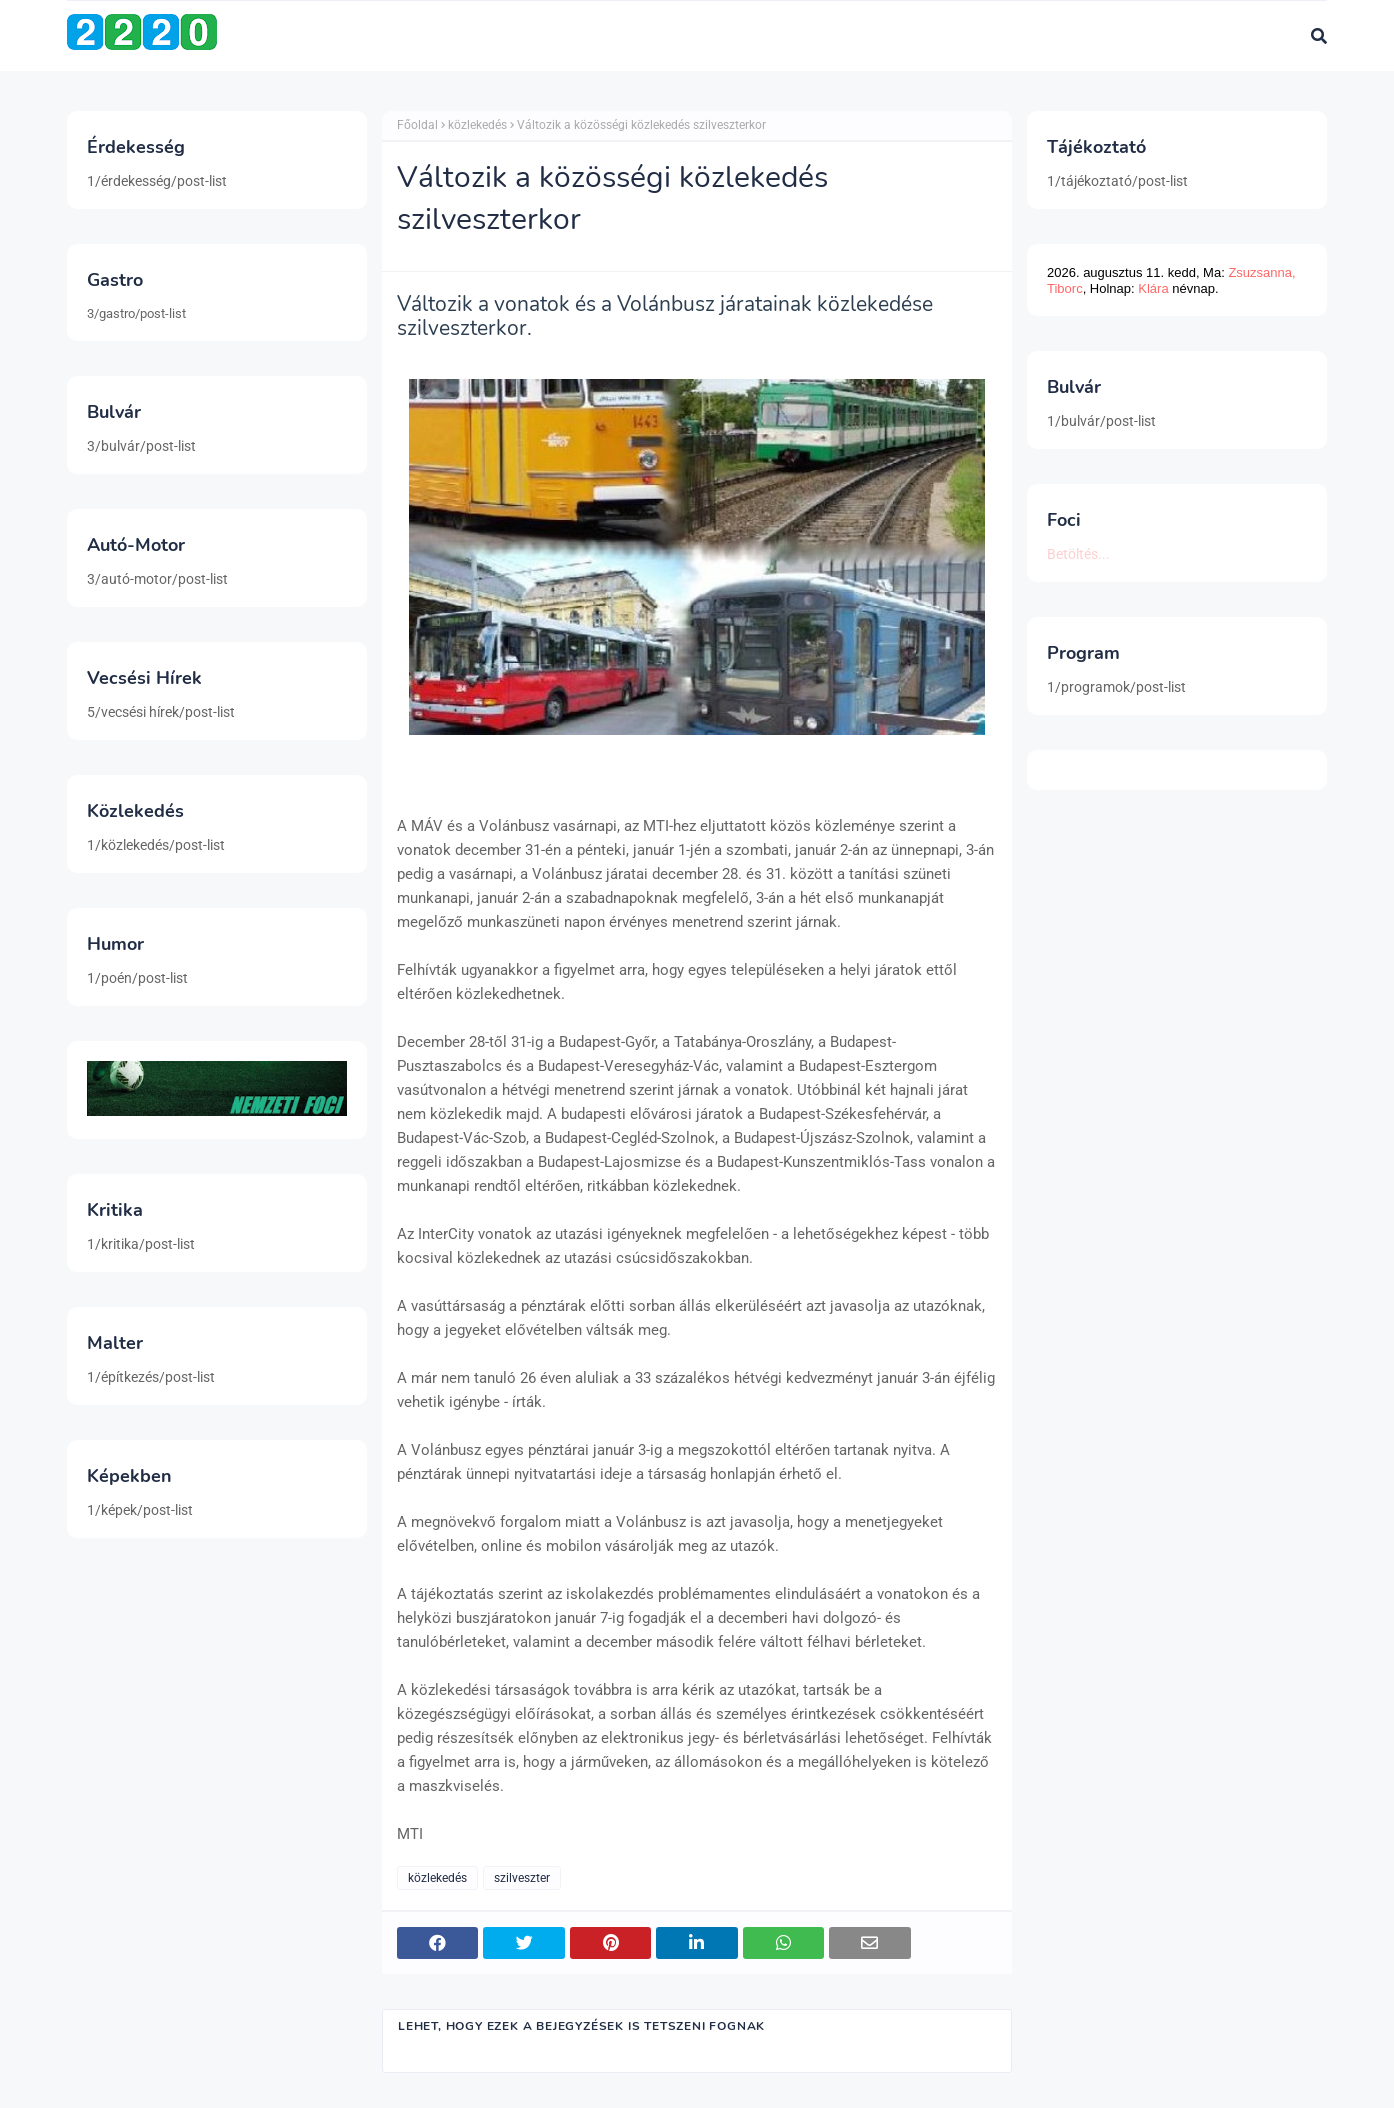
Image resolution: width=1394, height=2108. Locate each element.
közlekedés (477, 125)
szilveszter (522, 1878)
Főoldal (417, 125)
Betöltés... (1078, 554)
